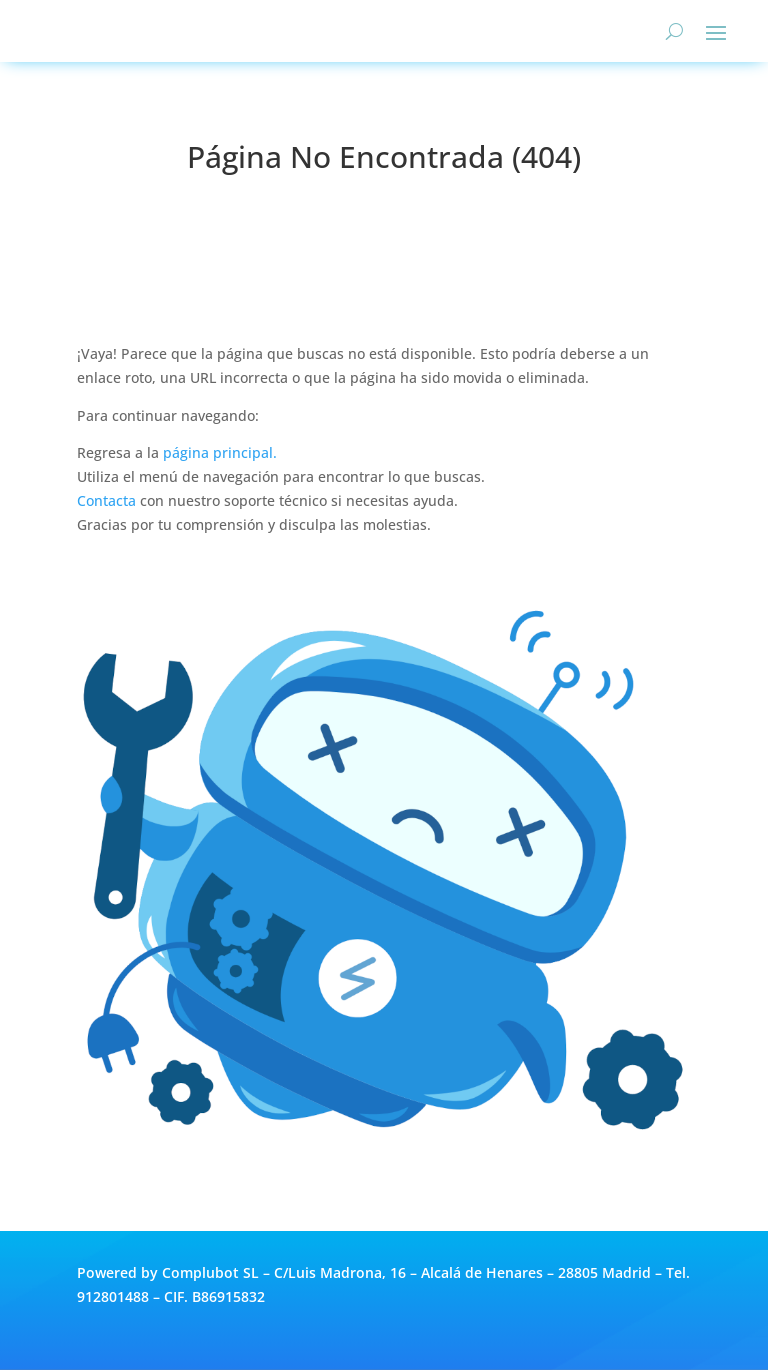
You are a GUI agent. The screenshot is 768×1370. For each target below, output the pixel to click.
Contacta (106, 500)
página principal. (220, 452)
